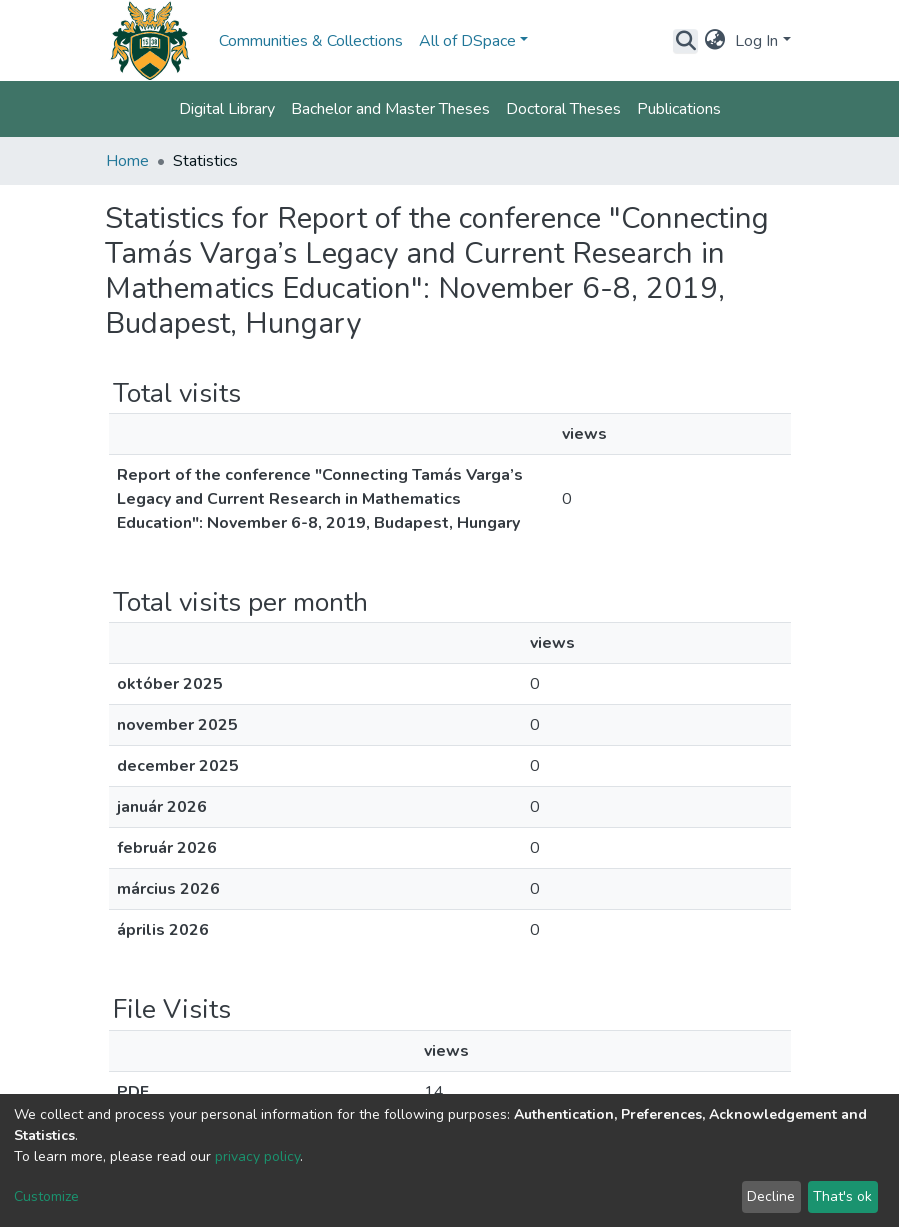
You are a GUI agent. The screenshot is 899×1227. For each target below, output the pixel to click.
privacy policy (257, 1156)
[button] (714, 41)
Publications (679, 109)
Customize (46, 1196)
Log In (756, 41)
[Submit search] (685, 41)
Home (127, 161)
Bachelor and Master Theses (390, 109)
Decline (771, 1196)
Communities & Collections (311, 41)
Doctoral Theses (563, 109)
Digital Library (227, 109)
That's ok (842, 1196)
